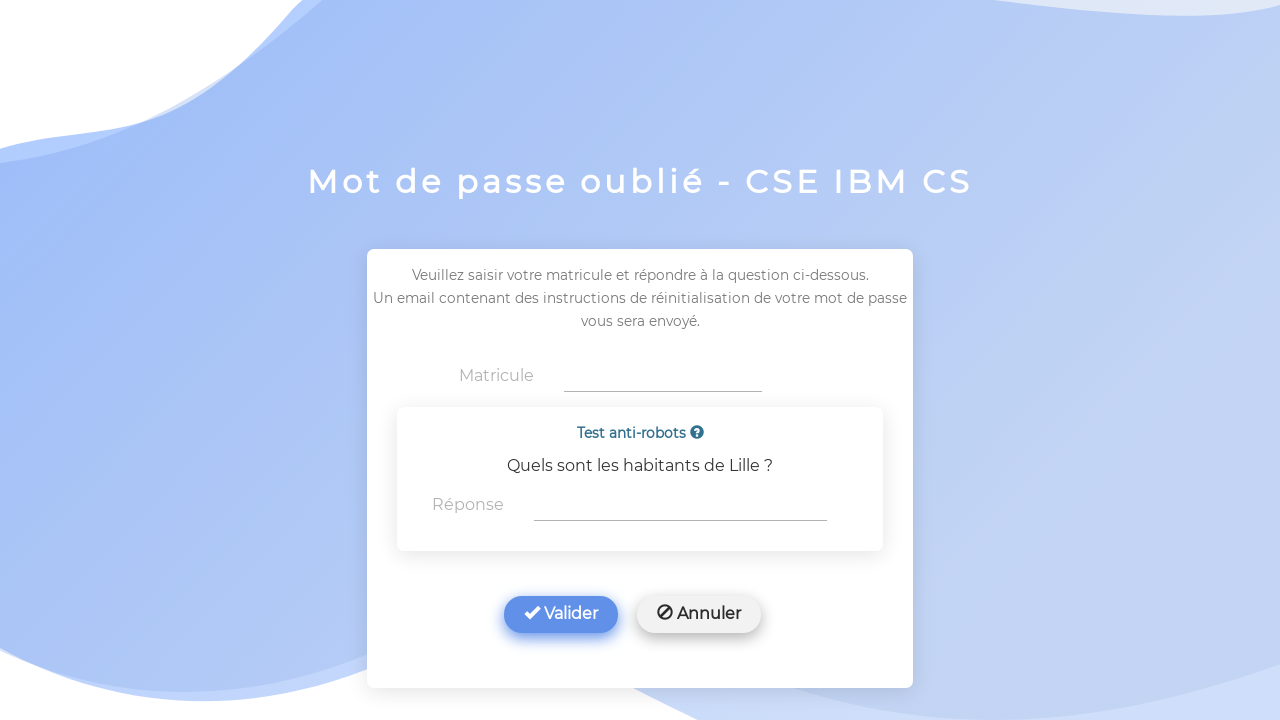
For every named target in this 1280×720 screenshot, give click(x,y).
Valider (561, 613)
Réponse (468, 504)
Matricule (496, 375)
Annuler (699, 613)
